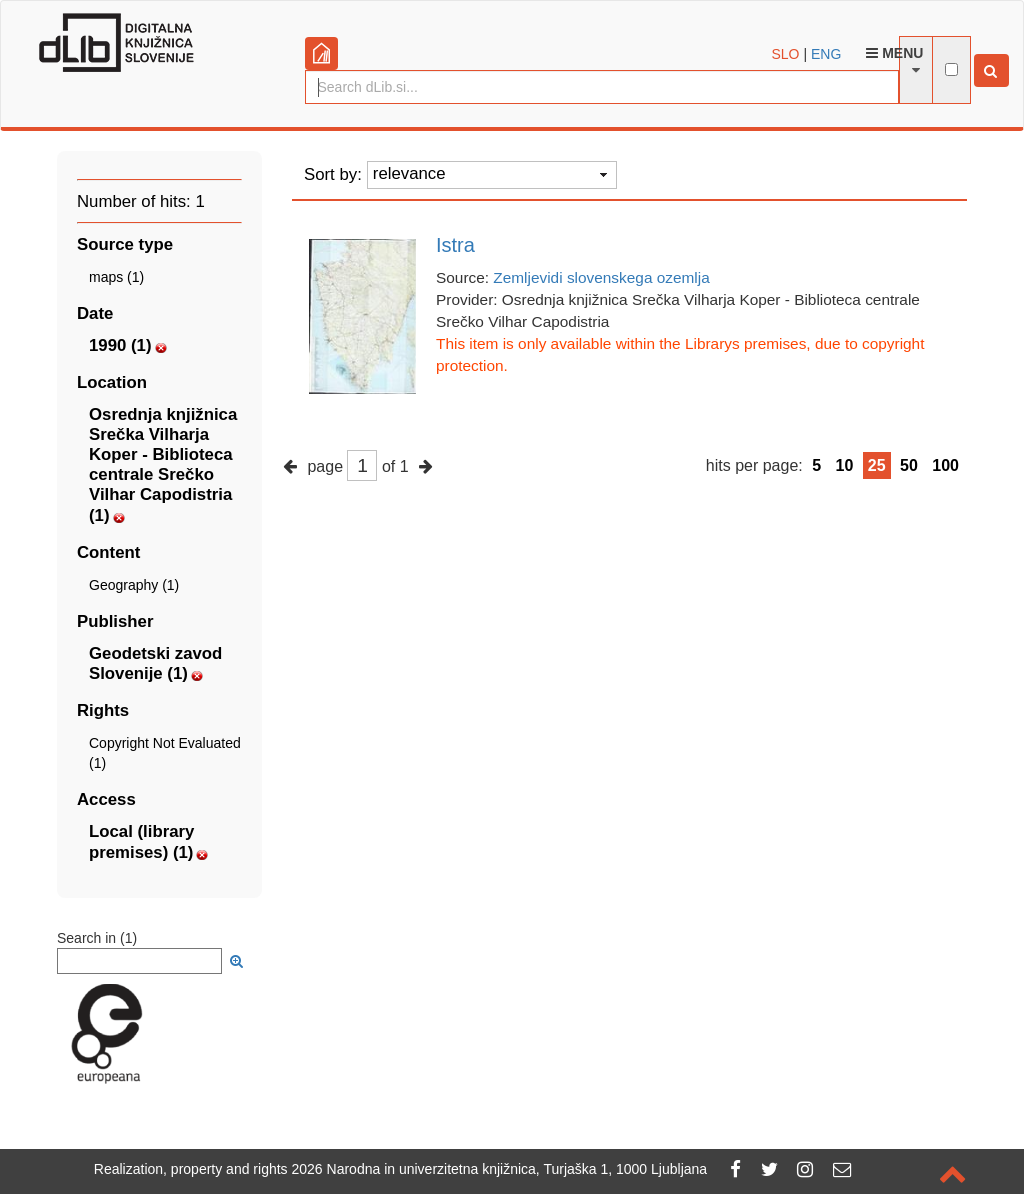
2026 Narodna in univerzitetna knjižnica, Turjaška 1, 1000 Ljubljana (500, 1169)
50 (909, 465)
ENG (826, 54)
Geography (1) (134, 585)
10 (845, 465)
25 (877, 465)
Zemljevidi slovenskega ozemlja (601, 277)
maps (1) (116, 277)
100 (945, 465)
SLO (786, 54)
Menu (894, 53)
